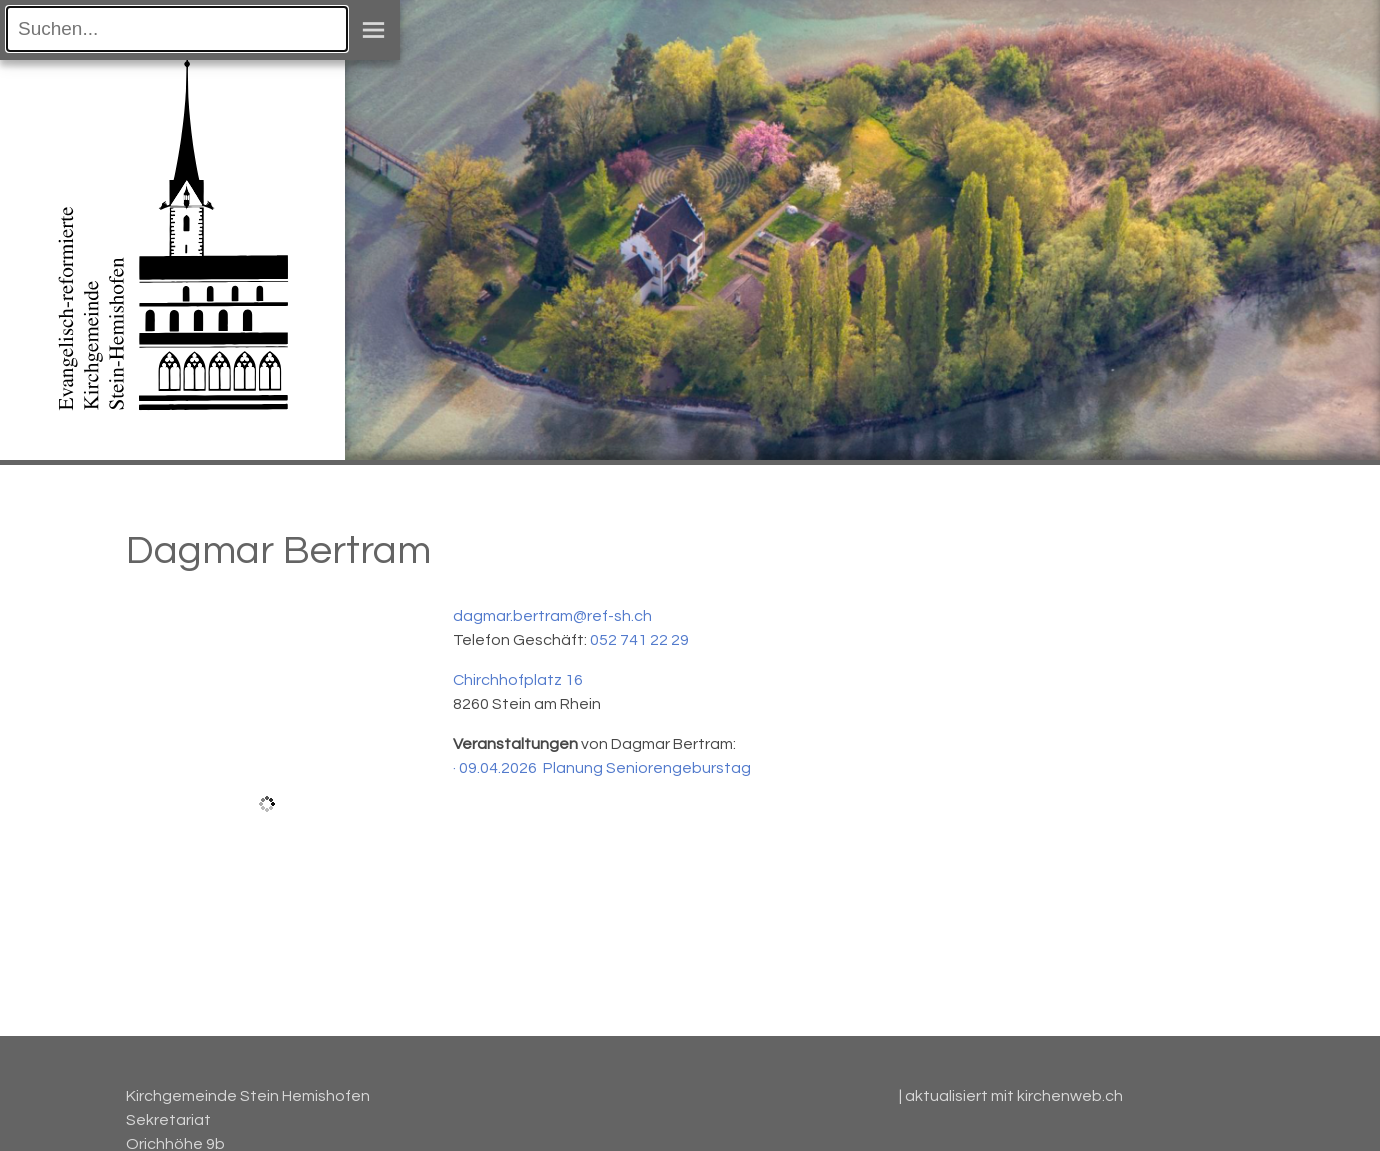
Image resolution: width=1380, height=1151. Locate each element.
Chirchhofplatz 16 (518, 680)
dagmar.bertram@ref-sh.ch (552, 616)
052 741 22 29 (639, 640)
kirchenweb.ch (1070, 1096)
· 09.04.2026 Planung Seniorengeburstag (602, 768)
